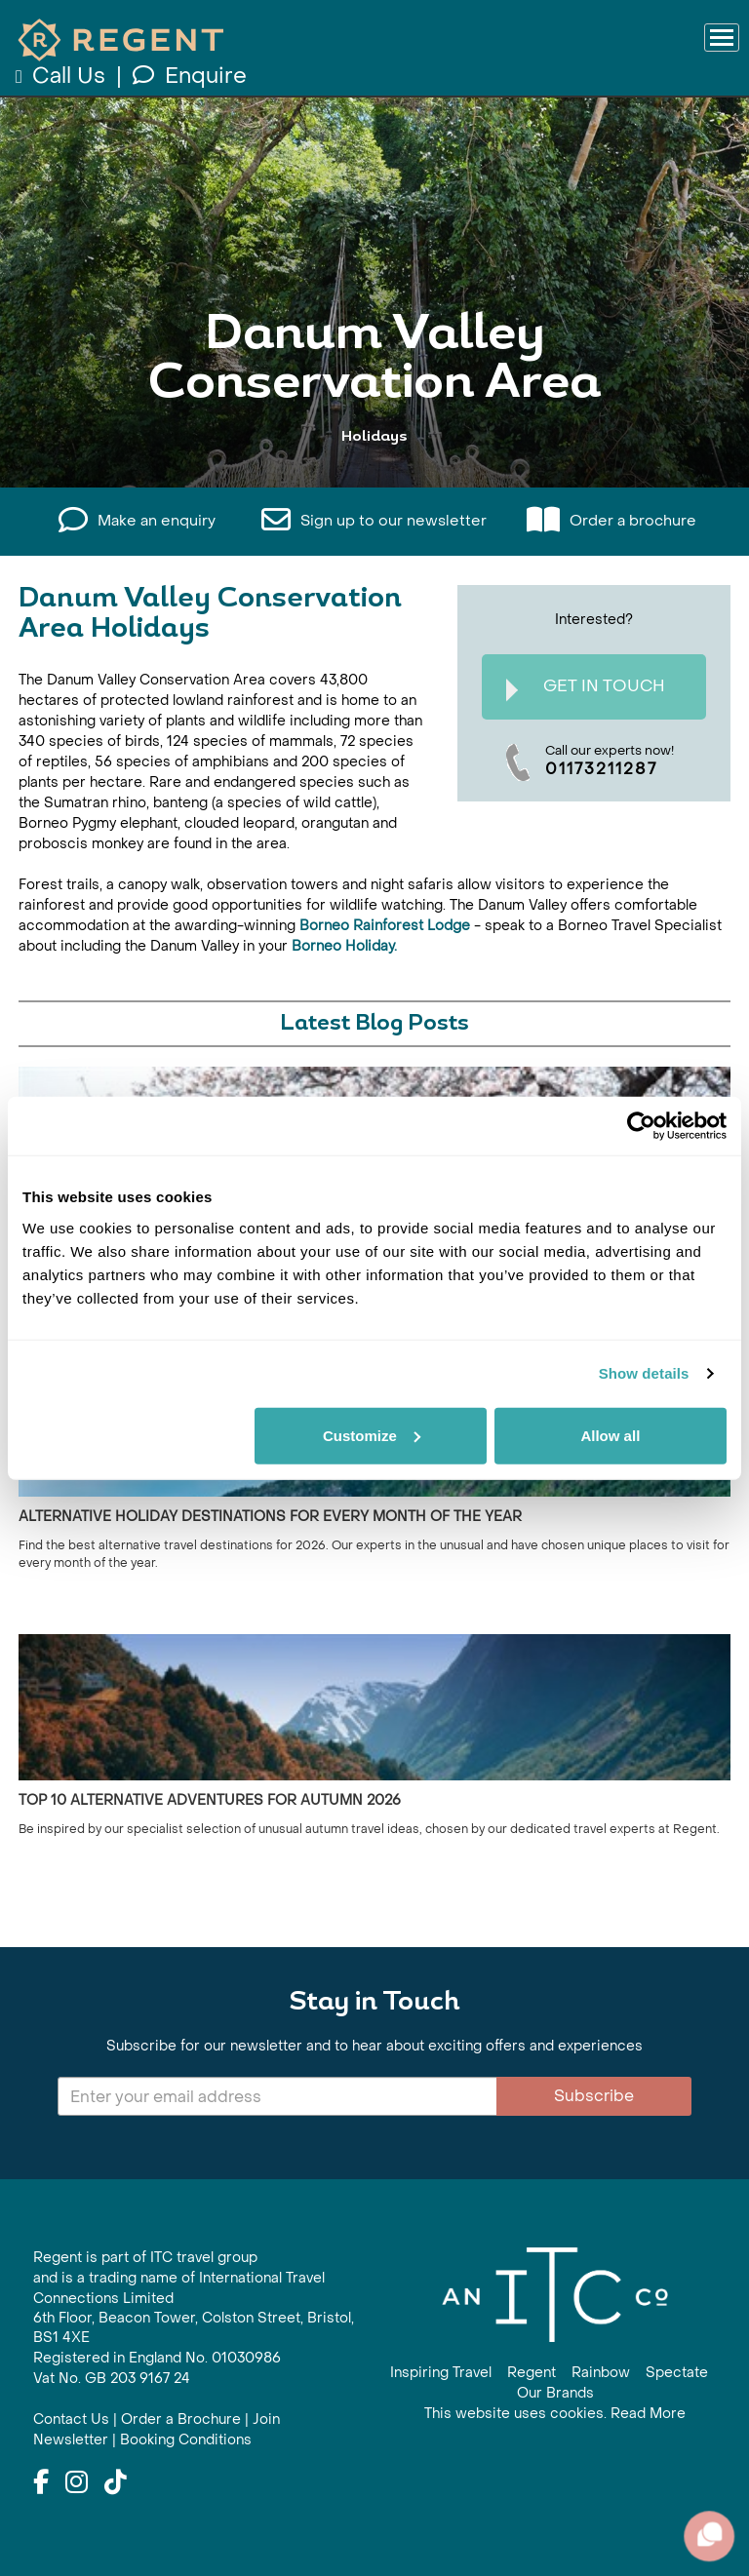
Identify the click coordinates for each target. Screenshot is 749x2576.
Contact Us (71, 2419)
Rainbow (601, 2372)
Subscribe (594, 2096)
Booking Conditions (186, 2440)
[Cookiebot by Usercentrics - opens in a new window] (641, 1126)
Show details (644, 1373)
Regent (531, 2372)
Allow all (610, 1434)
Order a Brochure (181, 2419)
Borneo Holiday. (342, 946)
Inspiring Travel (441, 2372)
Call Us (63, 76)
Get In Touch (585, 689)
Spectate (677, 2372)
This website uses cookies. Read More (555, 2413)
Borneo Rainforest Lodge (384, 926)
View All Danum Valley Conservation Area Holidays (374, 423)
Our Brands (555, 2393)
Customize (371, 1434)
